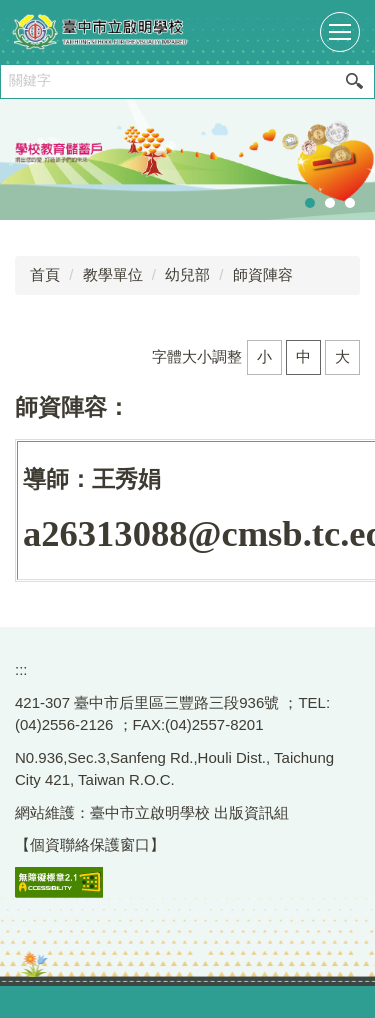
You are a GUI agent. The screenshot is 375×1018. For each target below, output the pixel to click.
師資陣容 (263, 274)
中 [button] (303, 356)
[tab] (310, 203)
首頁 (45, 274)
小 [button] (264, 356)
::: (21, 669)
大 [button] (342, 356)
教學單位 (113, 274)
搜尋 (354, 81)
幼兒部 (187, 274)
